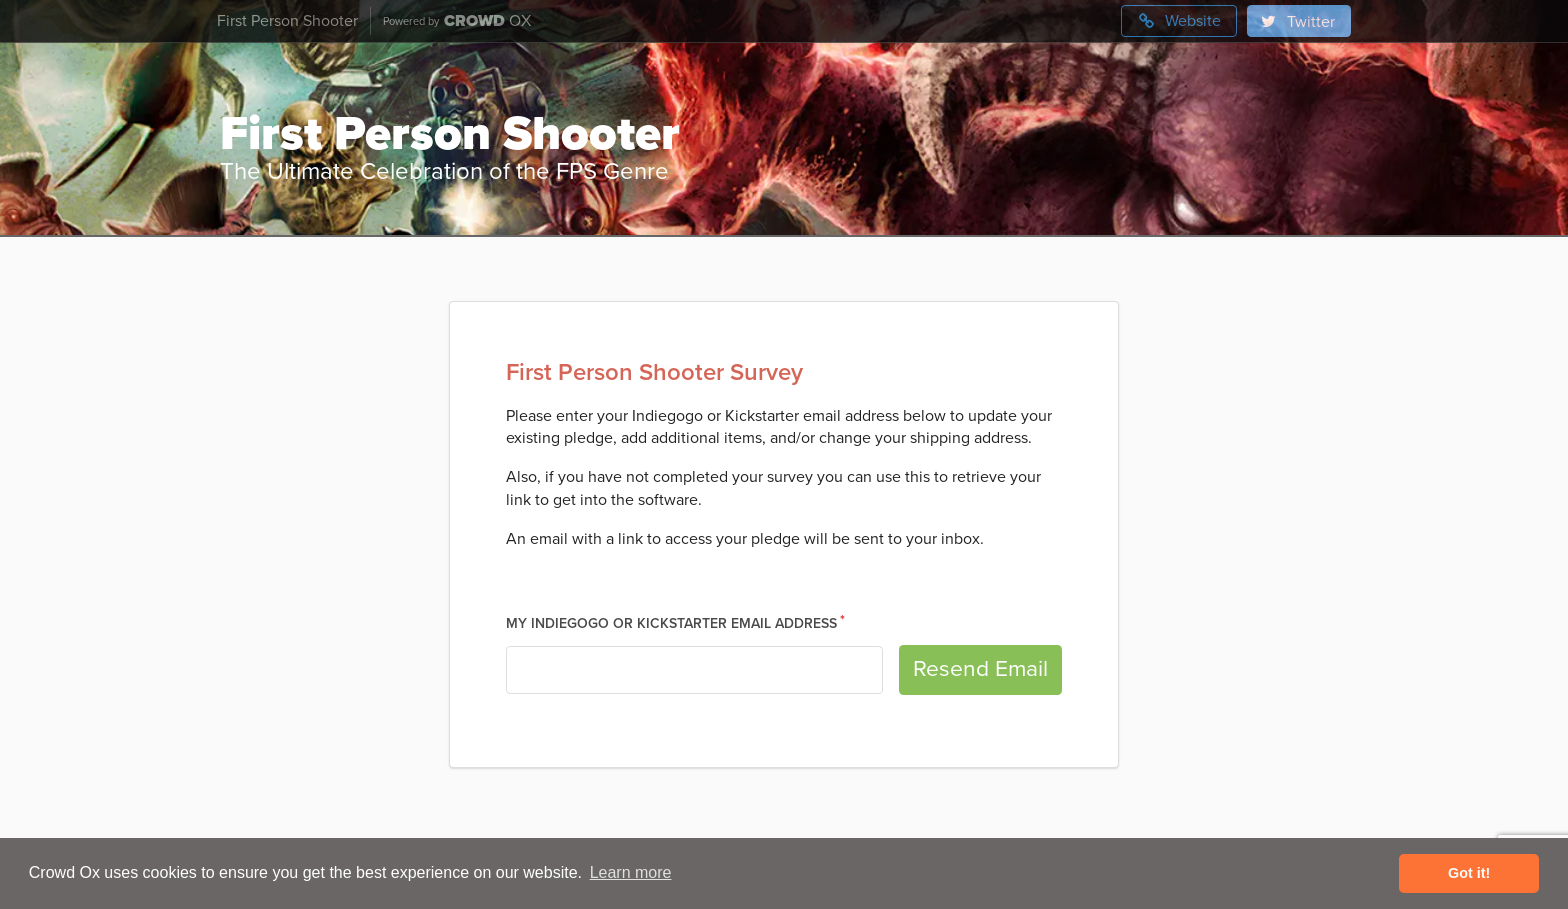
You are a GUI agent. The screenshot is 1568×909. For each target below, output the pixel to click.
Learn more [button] (631, 872)
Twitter (1297, 22)
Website (1179, 21)
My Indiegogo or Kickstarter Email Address (671, 623)
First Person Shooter (287, 21)
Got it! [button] (1469, 873)
